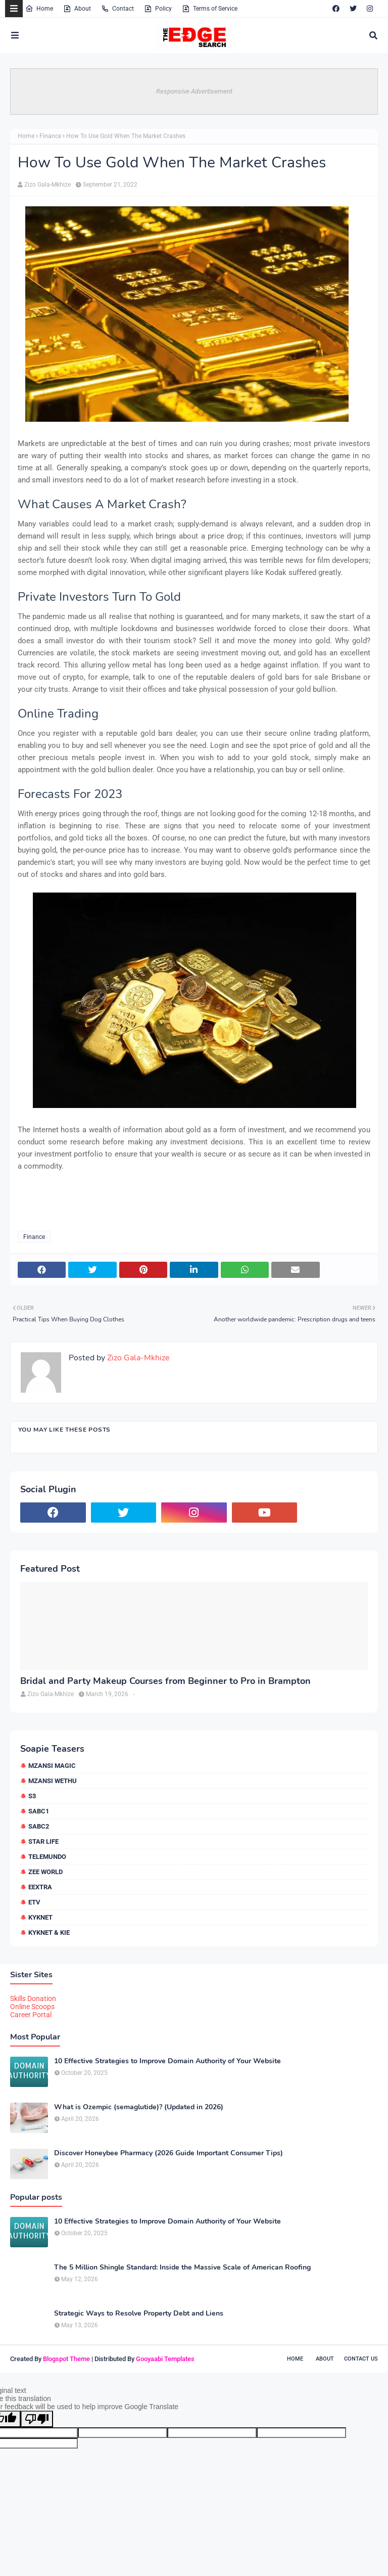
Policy (158, 9)
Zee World (45, 1872)
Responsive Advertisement (194, 91)
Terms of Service (209, 9)
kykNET (40, 1917)
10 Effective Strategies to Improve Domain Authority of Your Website (167, 2061)
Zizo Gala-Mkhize (47, 184)
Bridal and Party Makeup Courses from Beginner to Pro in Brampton (165, 1681)
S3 (32, 1796)
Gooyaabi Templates (165, 2359)
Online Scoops (32, 2007)
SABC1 (38, 1811)
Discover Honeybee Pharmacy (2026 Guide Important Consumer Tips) (168, 2153)
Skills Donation (33, 1998)
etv (34, 1902)
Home (39, 9)
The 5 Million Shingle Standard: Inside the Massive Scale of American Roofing (182, 2267)
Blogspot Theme (66, 2359)
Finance (50, 136)
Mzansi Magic (52, 1765)
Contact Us (361, 2359)
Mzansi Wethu (52, 1781)
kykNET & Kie (49, 1932)
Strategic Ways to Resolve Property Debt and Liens (138, 2313)
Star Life (43, 1841)
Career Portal (31, 2015)
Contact (117, 9)
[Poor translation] (37, 2419)
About (77, 9)
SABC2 (38, 1826)
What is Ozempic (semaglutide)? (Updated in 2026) (138, 2107)
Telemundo (47, 1856)
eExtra (40, 1887)
